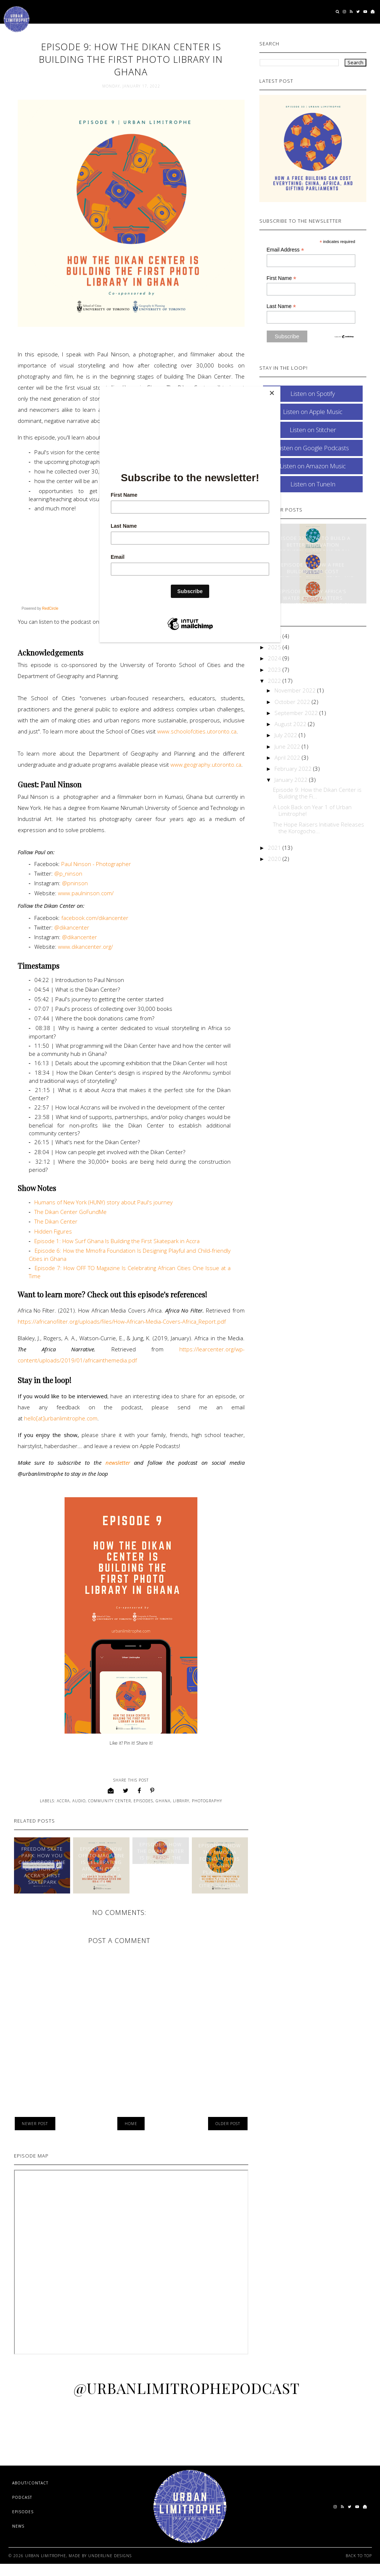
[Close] (278, 388)
